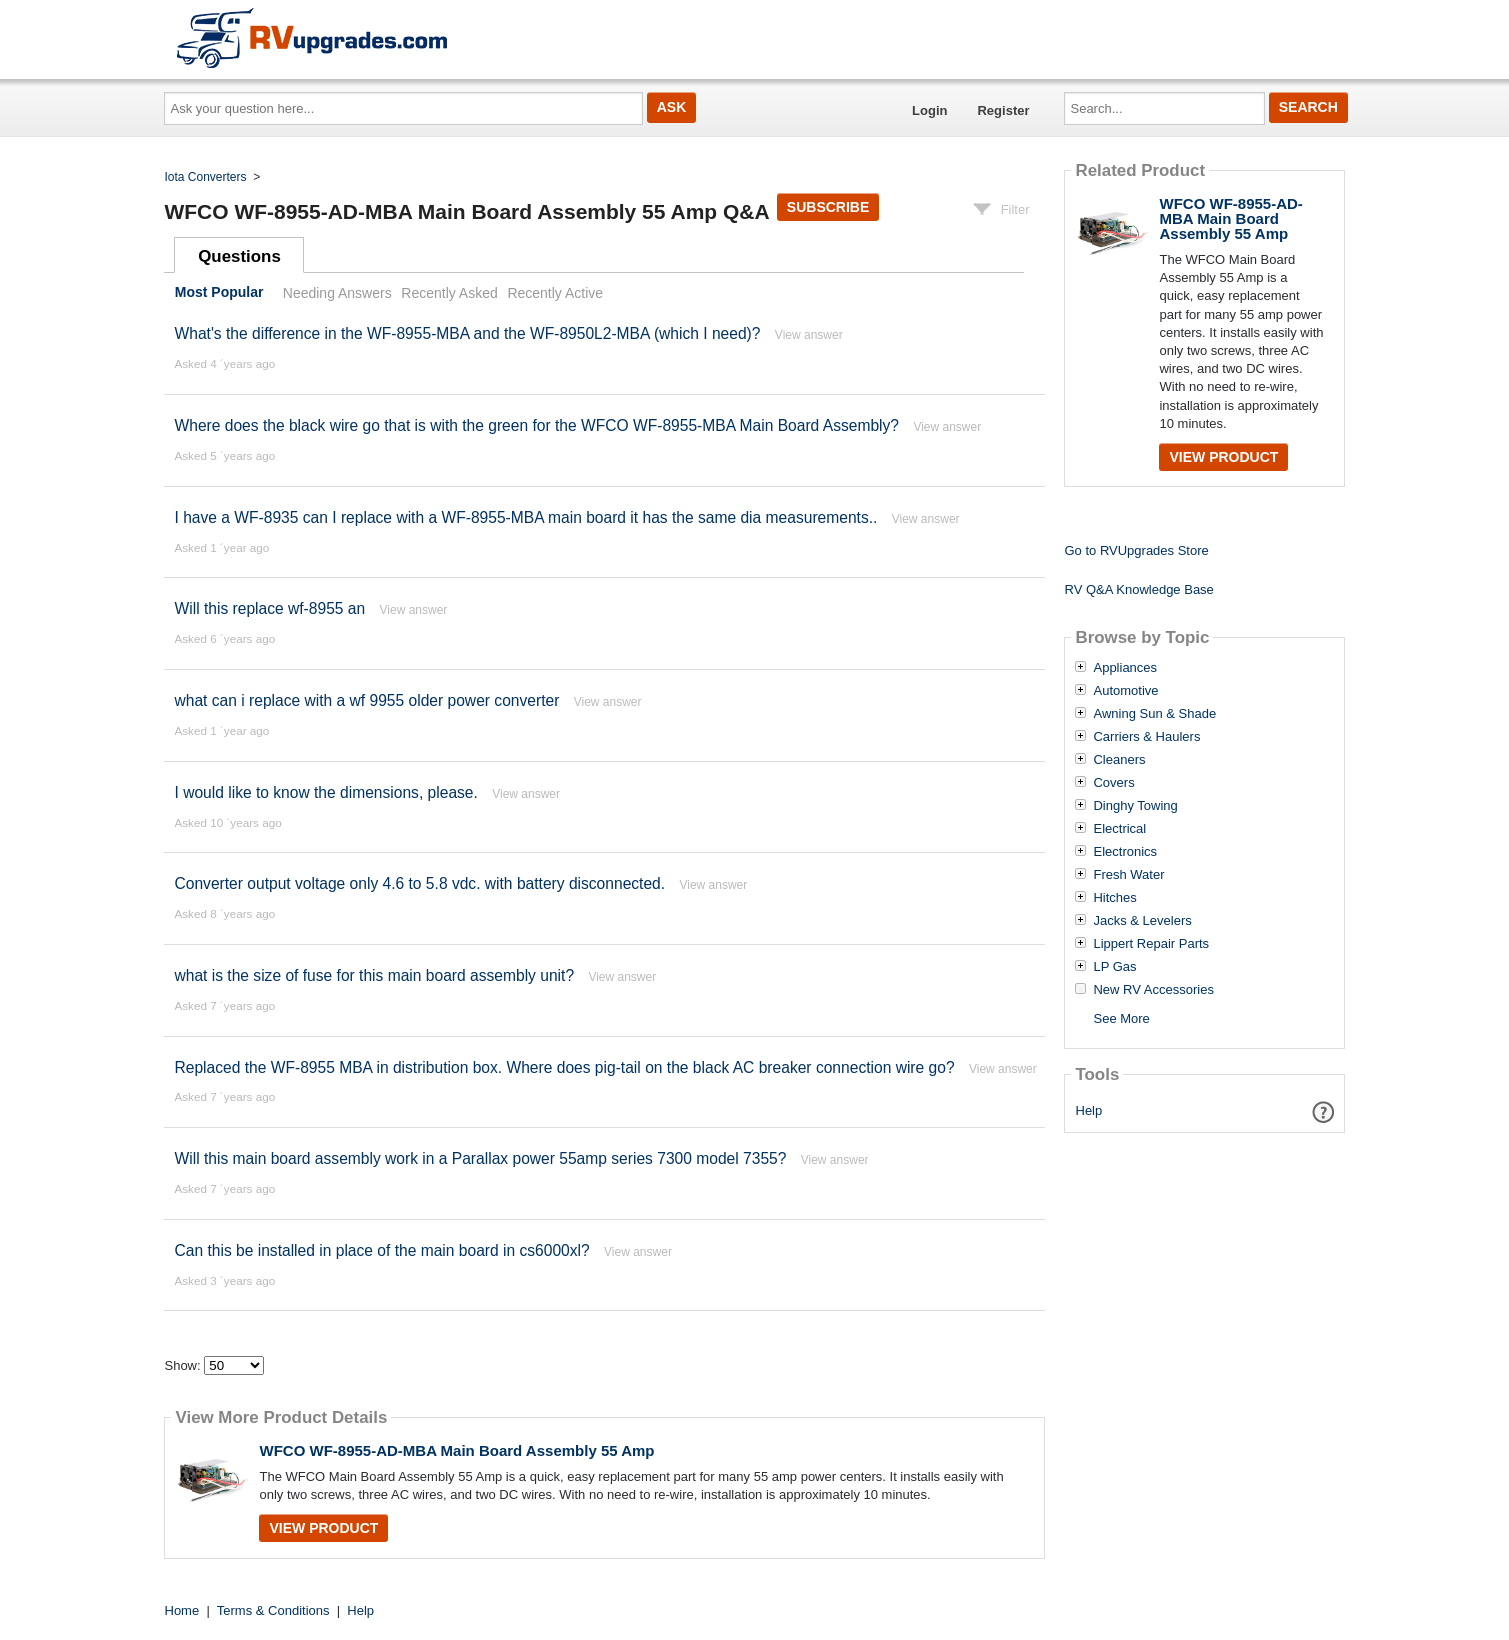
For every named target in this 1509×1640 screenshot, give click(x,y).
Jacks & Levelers (1142, 921)
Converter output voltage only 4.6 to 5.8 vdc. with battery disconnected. (419, 883)
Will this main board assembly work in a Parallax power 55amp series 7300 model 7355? (482, 1158)
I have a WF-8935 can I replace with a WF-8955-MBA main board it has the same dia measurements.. (525, 517)
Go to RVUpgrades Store (1136, 550)
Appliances (1125, 668)
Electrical (1119, 829)
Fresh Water (1128, 875)
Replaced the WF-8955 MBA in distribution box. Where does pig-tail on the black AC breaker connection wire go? (564, 1067)
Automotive (1125, 691)
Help (1089, 1110)
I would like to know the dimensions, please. (325, 792)
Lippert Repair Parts (1151, 944)
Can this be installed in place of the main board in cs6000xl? (381, 1250)
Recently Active (555, 293)
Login (929, 110)
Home (182, 1610)
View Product (323, 1528)
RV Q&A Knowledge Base (1138, 589)
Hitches (1114, 898)
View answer (809, 335)
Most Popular (219, 293)
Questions (239, 256)
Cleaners (1119, 760)
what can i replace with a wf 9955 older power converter (366, 700)
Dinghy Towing (1135, 806)
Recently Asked (449, 293)
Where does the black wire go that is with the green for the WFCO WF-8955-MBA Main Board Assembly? (536, 425)
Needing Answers (337, 293)
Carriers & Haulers (1146, 737)
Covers (1113, 783)
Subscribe (828, 207)
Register (1003, 110)
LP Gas (1114, 967)
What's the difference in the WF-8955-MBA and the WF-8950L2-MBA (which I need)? (467, 333)
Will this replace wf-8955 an (269, 608)
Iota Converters (206, 177)
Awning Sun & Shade (1154, 714)
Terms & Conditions (273, 1610)
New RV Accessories (1153, 990)
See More (1121, 1018)
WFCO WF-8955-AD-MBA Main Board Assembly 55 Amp (456, 1450)
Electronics (1125, 852)
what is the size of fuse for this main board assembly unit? (376, 975)
